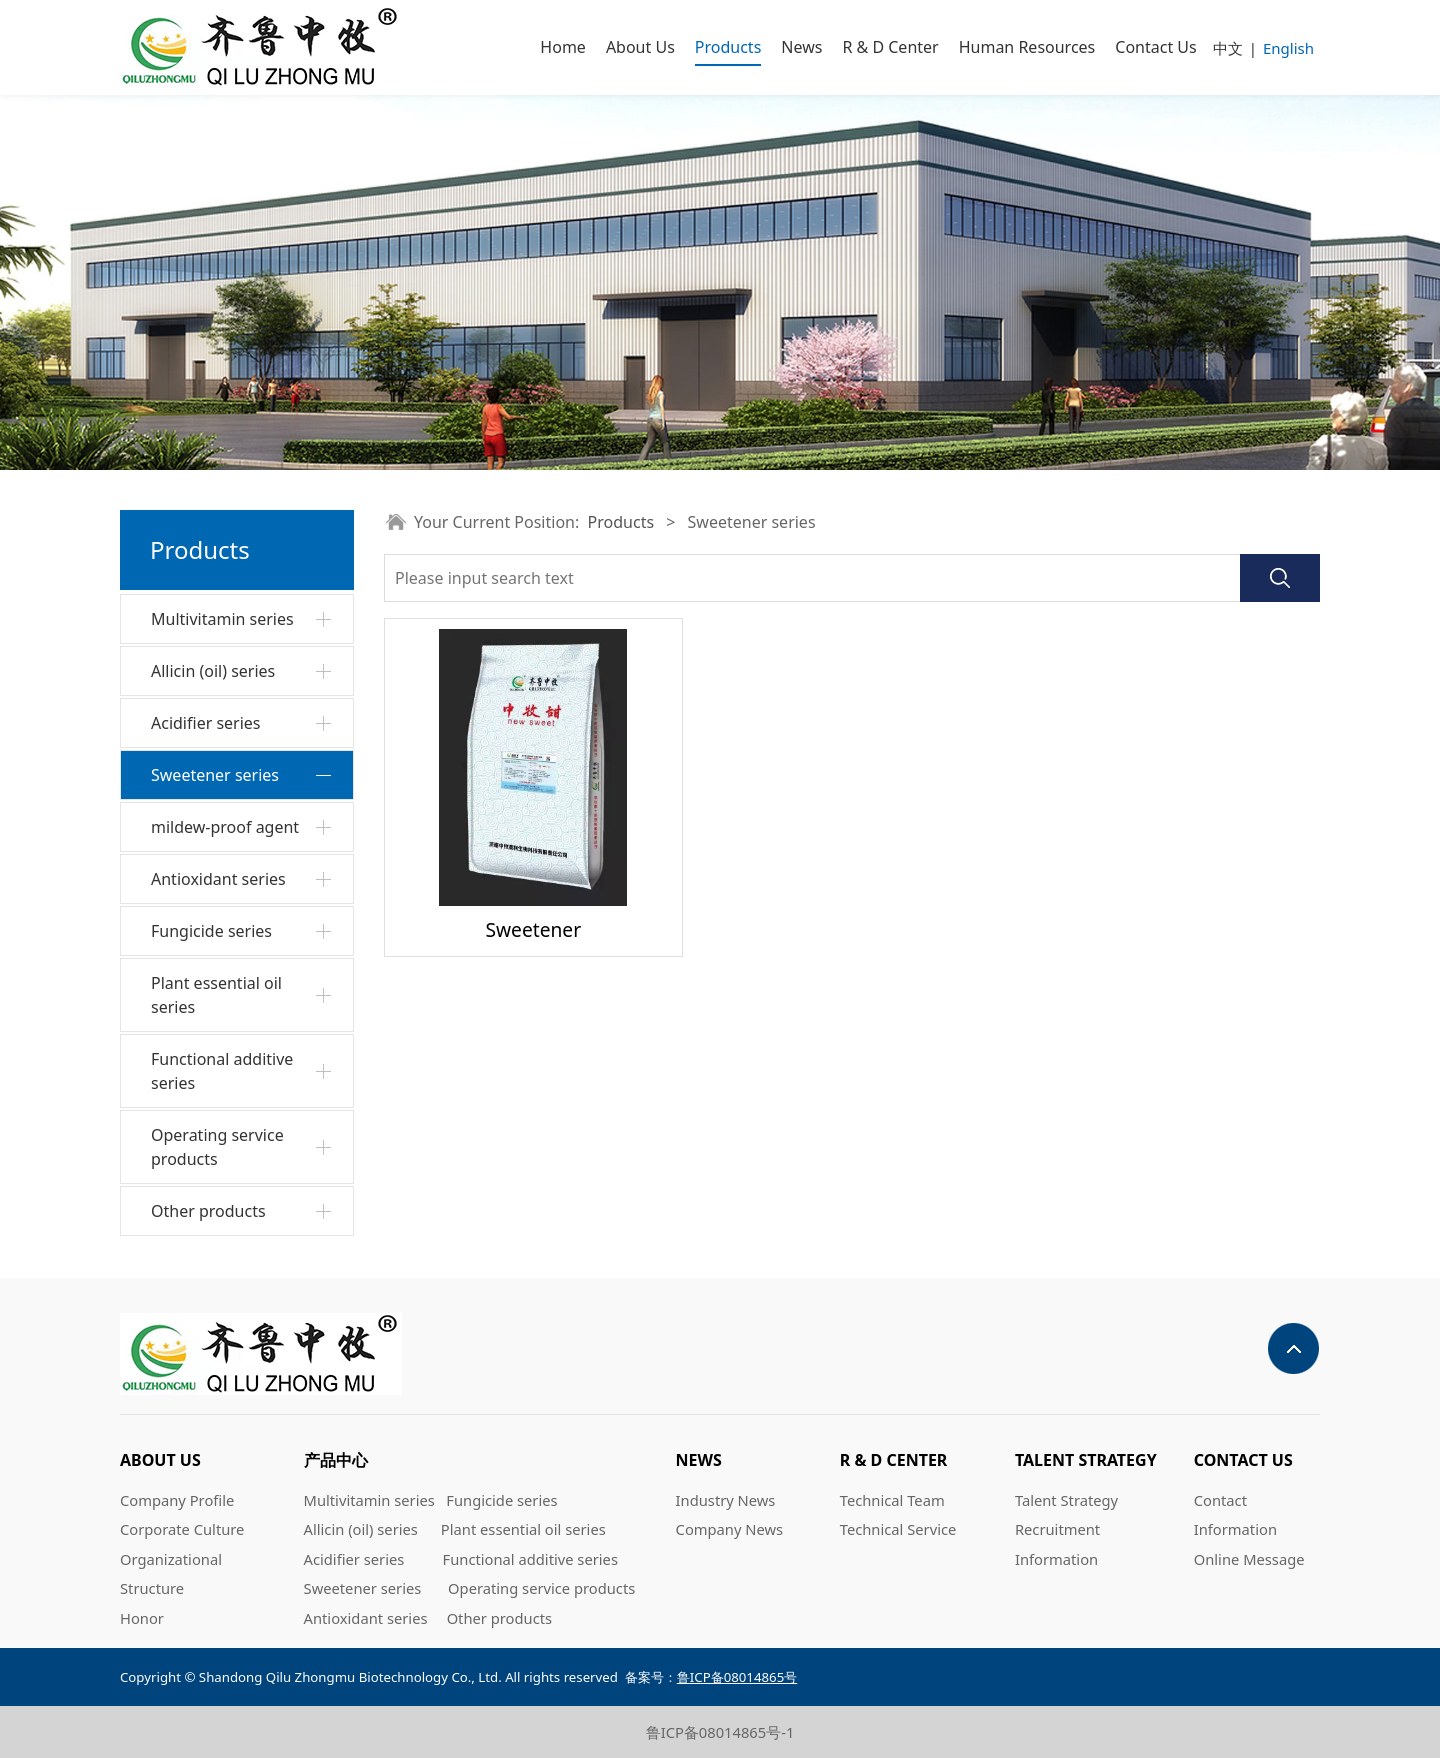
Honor (142, 1618)
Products (728, 47)
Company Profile (177, 1500)
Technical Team (892, 1500)
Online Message (1249, 1559)
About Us (640, 47)
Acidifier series (206, 723)
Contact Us (1155, 47)
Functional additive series (222, 1071)
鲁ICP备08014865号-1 (720, 1732)
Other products (208, 1211)
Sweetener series (215, 775)
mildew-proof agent (225, 827)
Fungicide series (211, 931)
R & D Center (890, 47)
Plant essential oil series (216, 995)
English (1288, 48)
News (801, 47)
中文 (1228, 48)
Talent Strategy (1066, 1500)
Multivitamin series (222, 619)
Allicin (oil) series (213, 671)
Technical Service (898, 1529)
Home (563, 47)
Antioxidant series (218, 879)
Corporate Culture (182, 1529)
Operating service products (217, 1147)
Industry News (726, 1500)
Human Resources (1027, 47)
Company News (730, 1529)
